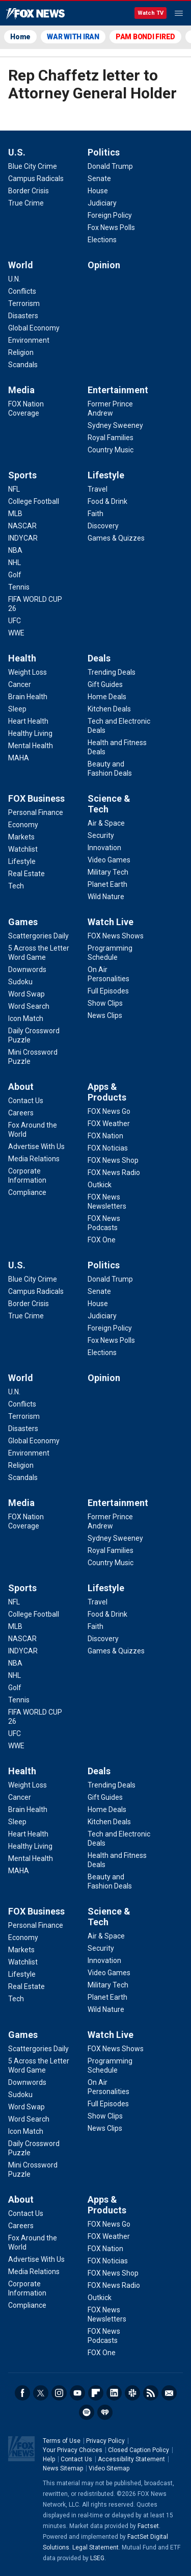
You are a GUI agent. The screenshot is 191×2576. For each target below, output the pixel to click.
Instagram (59, 2393)
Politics (104, 152)
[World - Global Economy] (34, 328)
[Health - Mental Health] (30, 746)
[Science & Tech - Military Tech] (108, 872)
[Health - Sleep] (17, 709)
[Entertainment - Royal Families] (110, 437)
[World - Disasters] (23, 316)
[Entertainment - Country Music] (110, 450)
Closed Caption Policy (138, 2450)
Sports (22, 475)
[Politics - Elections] (102, 240)
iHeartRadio (105, 2412)
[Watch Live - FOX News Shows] (116, 936)
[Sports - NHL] (14, 562)
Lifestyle (106, 475)
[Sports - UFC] (14, 621)
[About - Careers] (21, 1113)
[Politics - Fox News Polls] (111, 227)
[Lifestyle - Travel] (97, 489)
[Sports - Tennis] (19, 587)
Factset (148, 2526)
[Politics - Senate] (99, 178)
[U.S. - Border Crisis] (28, 191)
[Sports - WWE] (16, 633)
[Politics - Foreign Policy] (110, 215)
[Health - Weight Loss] (27, 672)
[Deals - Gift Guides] (105, 684)
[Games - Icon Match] (25, 1018)
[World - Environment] (28, 340)
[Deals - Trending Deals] (111, 672)
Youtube (77, 2393)
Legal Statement (95, 2547)
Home (20, 37)
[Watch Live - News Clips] (105, 1015)
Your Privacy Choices (72, 2450)
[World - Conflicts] (22, 291)
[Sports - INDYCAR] (23, 538)
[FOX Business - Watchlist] (23, 849)
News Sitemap (63, 2468)
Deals (99, 658)
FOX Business (36, 798)
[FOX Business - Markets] (21, 837)
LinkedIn (114, 2393)
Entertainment (118, 390)
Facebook (22, 2393)
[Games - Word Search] (28, 1006)
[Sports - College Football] (33, 501)
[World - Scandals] (23, 365)
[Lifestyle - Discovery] (103, 526)
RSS (150, 2393)
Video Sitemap (109, 2468)
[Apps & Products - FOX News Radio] (114, 1172)
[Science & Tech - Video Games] (109, 860)
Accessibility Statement (131, 2459)
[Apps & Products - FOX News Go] (109, 1111)
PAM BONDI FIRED (145, 37)
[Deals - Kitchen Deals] (109, 709)
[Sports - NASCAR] (22, 526)
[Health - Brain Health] (27, 697)
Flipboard (95, 2393)
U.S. (16, 152)
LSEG (97, 2558)
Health (22, 658)
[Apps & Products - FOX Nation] (105, 1136)
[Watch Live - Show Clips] (105, 1003)
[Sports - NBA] (15, 550)
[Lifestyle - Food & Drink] (107, 501)
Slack (132, 2393)
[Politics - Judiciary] (102, 203)
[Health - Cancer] (19, 684)
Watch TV (150, 13)
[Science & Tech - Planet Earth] (107, 884)
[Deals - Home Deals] (107, 697)
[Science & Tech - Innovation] (104, 848)
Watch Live (110, 921)
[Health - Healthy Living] (30, 733)
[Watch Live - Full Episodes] (108, 991)
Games (23, 921)
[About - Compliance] (27, 1192)
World (20, 265)
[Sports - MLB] (15, 513)
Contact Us (76, 2459)
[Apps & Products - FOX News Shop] (113, 1160)
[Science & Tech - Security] (101, 835)
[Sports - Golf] (14, 575)
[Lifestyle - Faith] (95, 513)
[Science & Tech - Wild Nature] (106, 896)
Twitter (40, 2393)
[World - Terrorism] (24, 303)
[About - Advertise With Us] (36, 1146)
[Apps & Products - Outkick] (100, 1185)
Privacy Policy (105, 2440)
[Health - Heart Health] (28, 721)
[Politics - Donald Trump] (110, 166)
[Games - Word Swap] (26, 994)
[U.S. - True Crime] (26, 203)
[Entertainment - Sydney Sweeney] (115, 425)
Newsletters (169, 2393)
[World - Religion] (21, 352)
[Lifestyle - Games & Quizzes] (116, 538)
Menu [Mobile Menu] (179, 13)
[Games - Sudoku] (20, 982)
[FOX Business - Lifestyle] (22, 861)
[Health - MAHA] (18, 758)
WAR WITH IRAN (73, 37)
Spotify (86, 2412)
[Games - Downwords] (27, 969)
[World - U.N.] (14, 279)
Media (21, 390)
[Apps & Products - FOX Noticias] (108, 1148)
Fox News (35, 13)
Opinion (104, 265)
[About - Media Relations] (34, 1159)
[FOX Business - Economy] (23, 825)
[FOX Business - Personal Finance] (35, 812)
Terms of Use (61, 2440)
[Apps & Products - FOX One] (102, 1240)
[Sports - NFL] (14, 489)
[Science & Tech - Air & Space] (106, 823)
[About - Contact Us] (25, 1100)
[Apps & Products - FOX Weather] (109, 1123)
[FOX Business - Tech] (16, 886)
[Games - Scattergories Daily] (38, 936)
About (21, 1086)
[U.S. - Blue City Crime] (32, 166)
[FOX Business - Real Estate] (26, 874)
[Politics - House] (98, 191)
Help (49, 2459)
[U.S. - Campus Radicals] (36, 178)
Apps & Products (107, 1092)
